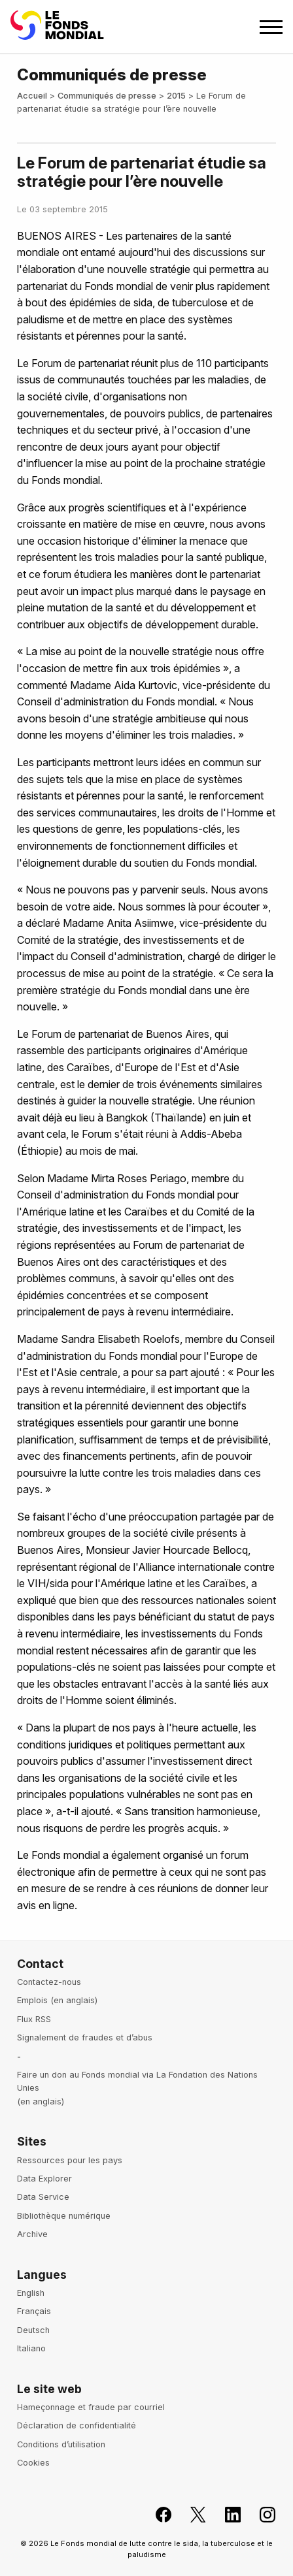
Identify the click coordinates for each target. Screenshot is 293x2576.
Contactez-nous (49, 1982)
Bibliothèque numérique (64, 2216)
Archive (32, 2234)
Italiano (31, 2348)
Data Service (43, 2197)
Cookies (33, 2463)
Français (34, 2311)
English (30, 2293)
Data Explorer (44, 2178)
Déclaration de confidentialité (76, 2425)
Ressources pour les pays (69, 2160)
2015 (176, 96)
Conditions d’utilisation (61, 2444)
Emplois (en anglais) (57, 2000)
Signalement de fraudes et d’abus (84, 2037)
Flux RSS (34, 2019)
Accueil (32, 96)
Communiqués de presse (107, 96)
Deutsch (33, 2330)
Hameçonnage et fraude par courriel (91, 2407)
